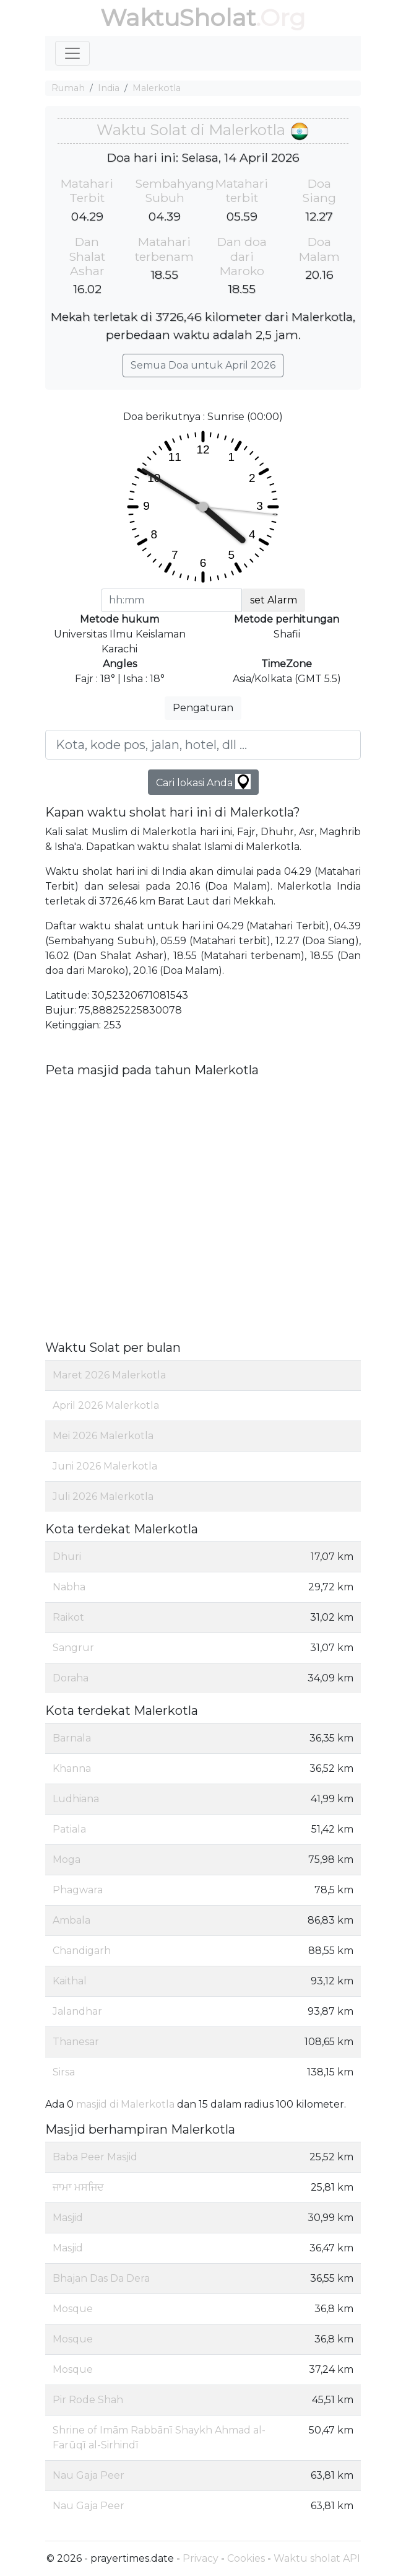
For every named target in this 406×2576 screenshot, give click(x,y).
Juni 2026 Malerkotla (105, 1466)
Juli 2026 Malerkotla (103, 1496)
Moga (66, 1859)
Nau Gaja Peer (88, 2475)
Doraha (71, 1678)
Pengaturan (203, 708)
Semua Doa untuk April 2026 (203, 365)
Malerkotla (156, 88)
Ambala (71, 1920)
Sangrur (73, 1648)
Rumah (68, 88)
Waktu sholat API (317, 2558)
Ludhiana (76, 1799)
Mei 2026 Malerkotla (103, 1436)
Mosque (73, 2309)
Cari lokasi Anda (203, 781)
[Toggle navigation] (72, 53)
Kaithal (70, 1981)
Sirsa (64, 2072)
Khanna (72, 1768)
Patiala (69, 1829)
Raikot (68, 1617)
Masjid (68, 2217)
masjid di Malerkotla (125, 2104)
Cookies (246, 2558)
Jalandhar (77, 2011)
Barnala (72, 1738)
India (108, 88)
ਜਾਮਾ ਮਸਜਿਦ (78, 2187)
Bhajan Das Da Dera (101, 2278)
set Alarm (273, 600)
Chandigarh (82, 1950)
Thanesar (76, 2042)
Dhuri (67, 1556)
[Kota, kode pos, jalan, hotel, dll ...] (203, 745)
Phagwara (78, 1890)
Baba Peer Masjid (95, 2157)
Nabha (69, 1587)
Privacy (200, 2558)
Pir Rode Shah (88, 2400)
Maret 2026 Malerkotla (109, 1375)
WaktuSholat (178, 17)
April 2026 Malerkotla (106, 1405)
